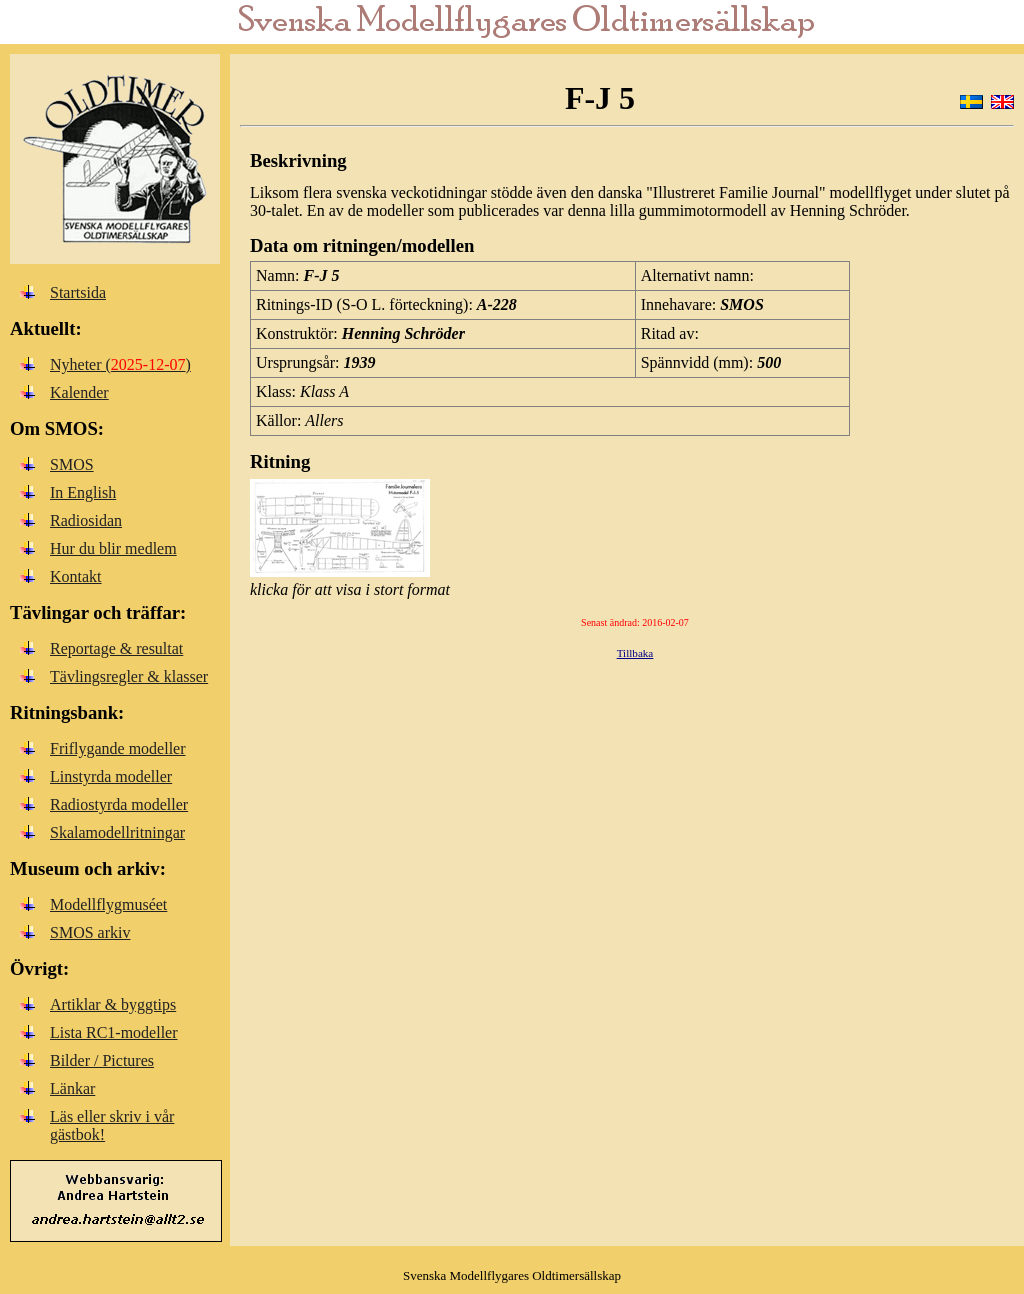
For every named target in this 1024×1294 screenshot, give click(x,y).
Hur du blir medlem (113, 548)
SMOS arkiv (90, 932)
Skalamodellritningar (117, 832)
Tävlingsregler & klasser (129, 676)
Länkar (72, 1088)
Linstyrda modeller (111, 776)
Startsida (78, 292)
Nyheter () (120, 364)
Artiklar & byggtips (113, 1004)
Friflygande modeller (118, 748)
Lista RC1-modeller (114, 1032)
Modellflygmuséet (108, 904)
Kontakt (76, 576)
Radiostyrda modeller (119, 804)
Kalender (79, 392)
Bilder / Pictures (102, 1060)
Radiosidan (86, 520)
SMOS (72, 464)
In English (83, 492)
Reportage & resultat (116, 648)
